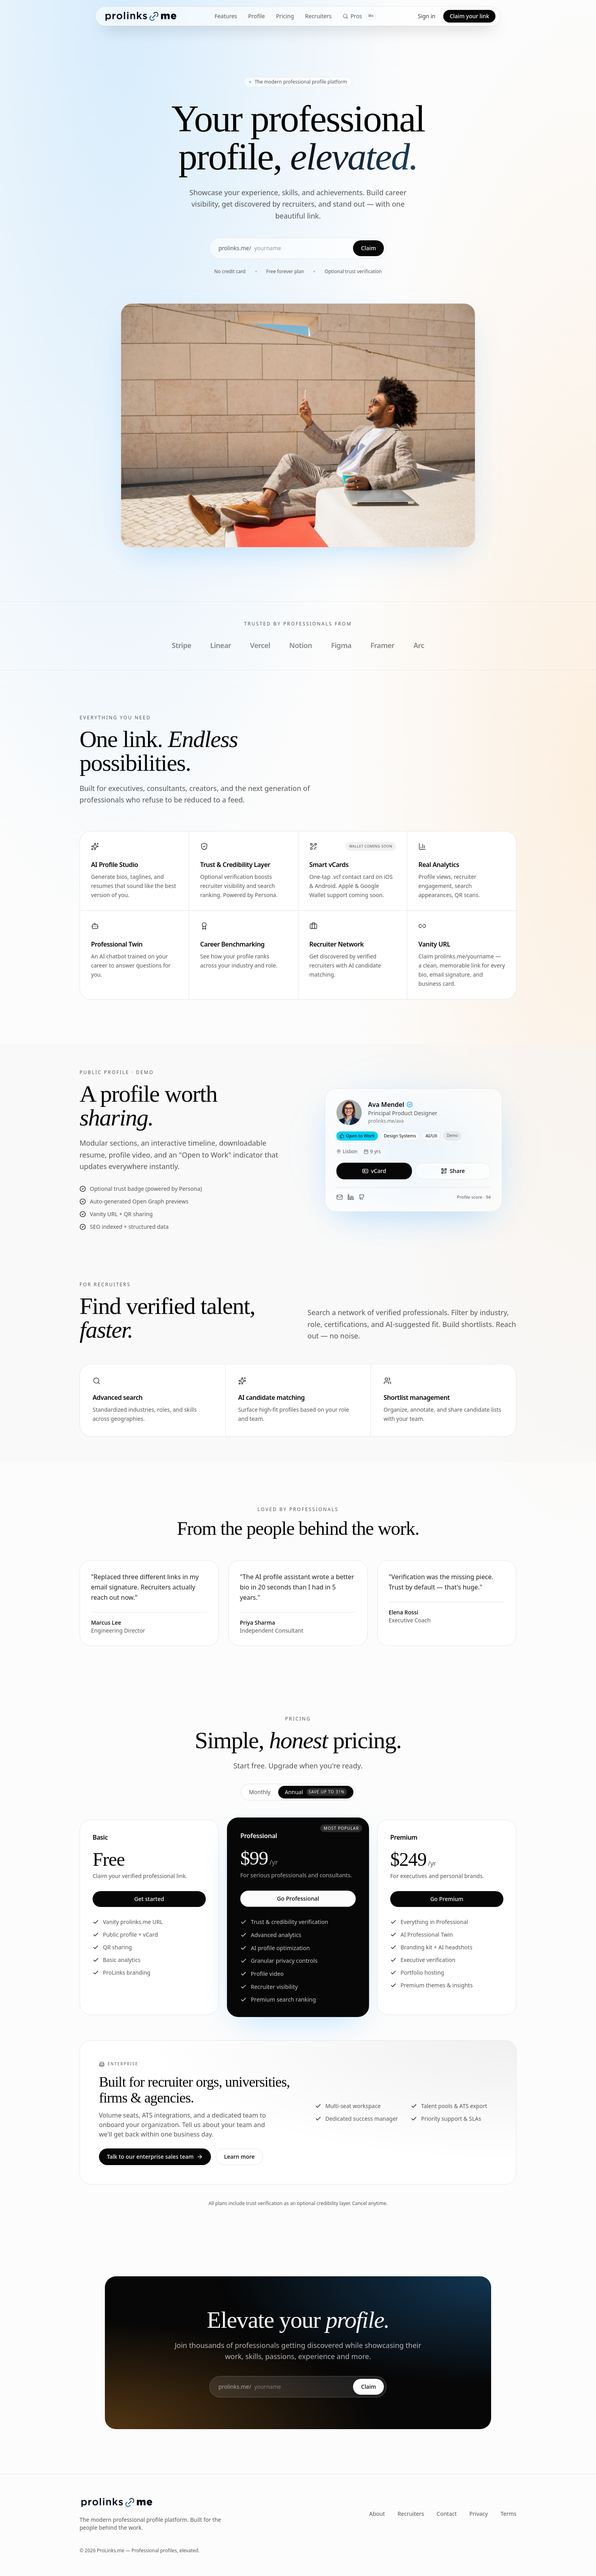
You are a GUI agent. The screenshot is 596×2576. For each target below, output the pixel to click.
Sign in (426, 16)
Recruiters (318, 16)
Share (453, 1171)
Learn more (239, 2156)
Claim (368, 248)
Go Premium (446, 1899)
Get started (149, 1899)
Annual (316, 1792)
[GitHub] (362, 1197)
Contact (447, 2513)
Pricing (285, 16)
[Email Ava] (339, 1197)
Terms (508, 2513)
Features (225, 16)
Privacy (478, 2513)
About (377, 2513)
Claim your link (469, 16)
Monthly (259, 1792)
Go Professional (298, 1898)
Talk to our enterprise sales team (155, 2156)
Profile (256, 16)
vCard (374, 1171)
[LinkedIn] (350, 1197)
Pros (359, 16)
